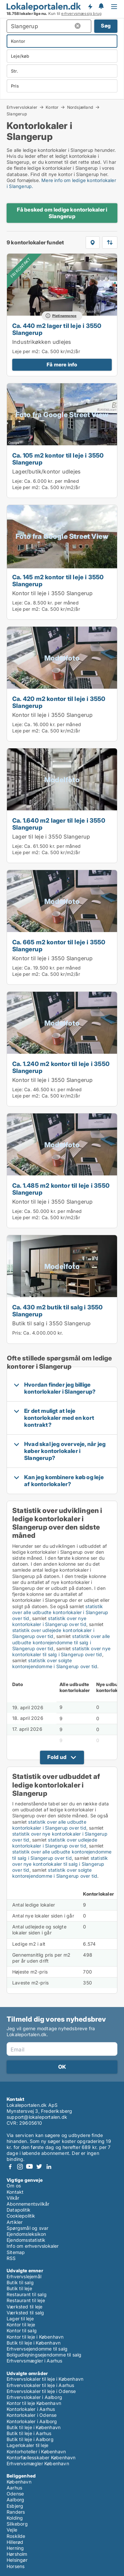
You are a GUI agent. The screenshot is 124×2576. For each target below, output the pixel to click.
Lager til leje (20, 2318)
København (19, 2481)
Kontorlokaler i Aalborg (32, 2421)
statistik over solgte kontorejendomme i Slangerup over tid (54, 1663)
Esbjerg (15, 2506)
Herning (15, 2548)
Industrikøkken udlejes (41, 342)
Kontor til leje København (34, 2403)
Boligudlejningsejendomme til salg (44, 2354)
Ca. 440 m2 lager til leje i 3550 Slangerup (56, 329)
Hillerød (15, 2542)
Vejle (12, 2530)
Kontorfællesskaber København (41, 2457)
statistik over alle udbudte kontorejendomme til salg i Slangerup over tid (61, 1642)
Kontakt (15, 2192)
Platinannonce (64, 316)
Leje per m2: (26, 351)
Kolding (15, 2518)
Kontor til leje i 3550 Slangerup (52, 593)
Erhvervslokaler (22, 107)
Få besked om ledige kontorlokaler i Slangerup (62, 212)
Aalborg (15, 2499)
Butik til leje (19, 2288)
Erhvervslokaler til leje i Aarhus (40, 2385)
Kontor (52, 107)
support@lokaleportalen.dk (37, 2117)
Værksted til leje (24, 2306)
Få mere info (62, 364)
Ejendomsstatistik (26, 2240)
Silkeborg (17, 2524)
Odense (15, 2493)
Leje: (17, 481)
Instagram (19, 2167)
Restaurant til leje (26, 2300)
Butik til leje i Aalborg (30, 2439)
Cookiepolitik (21, 2216)
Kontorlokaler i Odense (32, 2415)
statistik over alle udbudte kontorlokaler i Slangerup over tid (60, 1612)
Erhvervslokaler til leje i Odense (41, 2391)
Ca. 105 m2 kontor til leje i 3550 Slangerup (58, 459)
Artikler (15, 2222)
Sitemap (16, 2252)
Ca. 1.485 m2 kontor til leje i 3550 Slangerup (60, 1189)
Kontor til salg (22, 2330)
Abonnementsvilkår (28, 2204)
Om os (14, 2185)
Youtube (29, 2167)
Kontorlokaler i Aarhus (31, 2409)
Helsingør (17, 2560)
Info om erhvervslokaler (33, 2246)
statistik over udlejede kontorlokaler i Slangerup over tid (53, 1633)
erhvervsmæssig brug (81, 13)
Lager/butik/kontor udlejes (46, 471)
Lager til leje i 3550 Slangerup (51, 836)
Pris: (17, 1333)
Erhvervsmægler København (38, 2463)
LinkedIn (48, 2167)
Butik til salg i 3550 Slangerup (51, 1323)
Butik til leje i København (34, 2343)
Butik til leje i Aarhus (29, 2433)
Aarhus (14, 2487)
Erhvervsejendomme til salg (37, 2349)
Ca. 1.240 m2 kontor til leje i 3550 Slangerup (60, 1067)
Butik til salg (20, 2282)
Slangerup (17, 114)
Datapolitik (18, 2210)
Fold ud (56, 1757)
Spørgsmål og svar (27, 2228)
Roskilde (16, 2536)
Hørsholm (17, 2554)
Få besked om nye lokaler (90, 6)
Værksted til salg (25, 2312)
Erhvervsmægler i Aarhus (34, 2360)
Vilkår (13, 2198)
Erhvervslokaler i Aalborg (34, 2397)
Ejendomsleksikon (26, 2234)
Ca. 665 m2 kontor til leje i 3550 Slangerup (58, 945)
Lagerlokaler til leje (27, 2445)
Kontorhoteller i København (36, 2451)
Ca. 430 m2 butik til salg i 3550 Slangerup (57, 1310)
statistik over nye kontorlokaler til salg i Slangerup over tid (61, 1651)
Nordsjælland (80, 107)
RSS (11, 2258)
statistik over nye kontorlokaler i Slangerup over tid (49, 1621)
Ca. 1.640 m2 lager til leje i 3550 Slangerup (58, 824)
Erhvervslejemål (24, 2276)
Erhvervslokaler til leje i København (45, 2379)
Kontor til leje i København (35, 2337)
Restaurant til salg (27, 2294)
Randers (16, 2512)
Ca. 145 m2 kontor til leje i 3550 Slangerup (58, 580)
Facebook (10, 2167)
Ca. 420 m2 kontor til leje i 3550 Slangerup (58, 702)
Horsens (15, 2566)
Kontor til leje (21, 2324)
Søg (106, 26)
